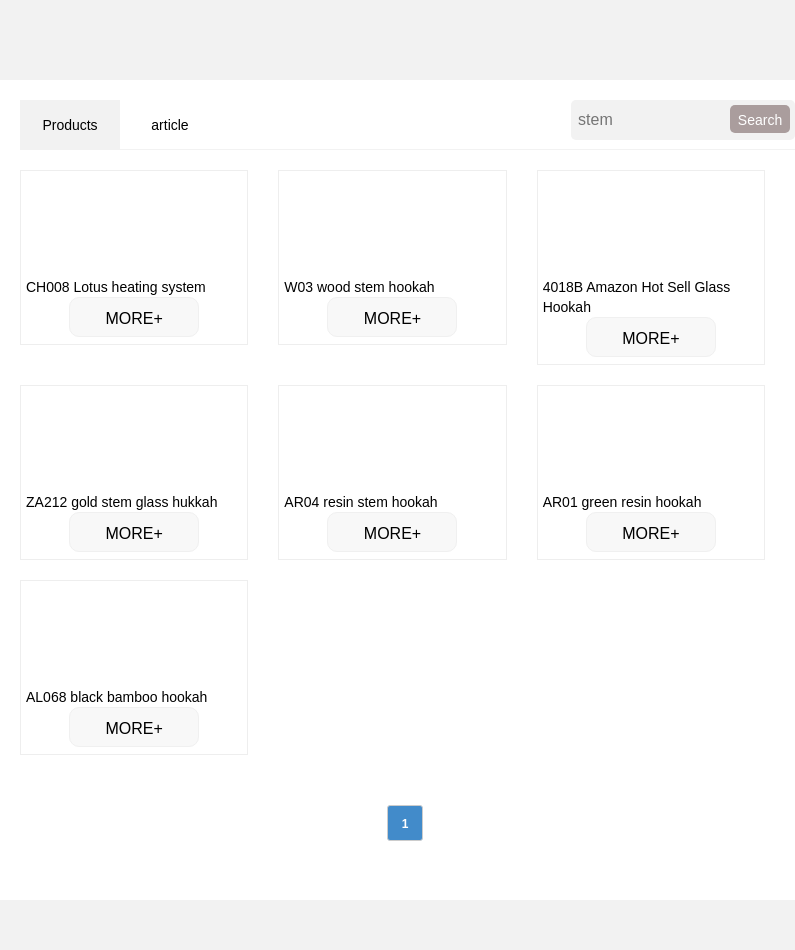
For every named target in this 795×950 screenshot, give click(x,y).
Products (69, 125)
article (169, 125)
